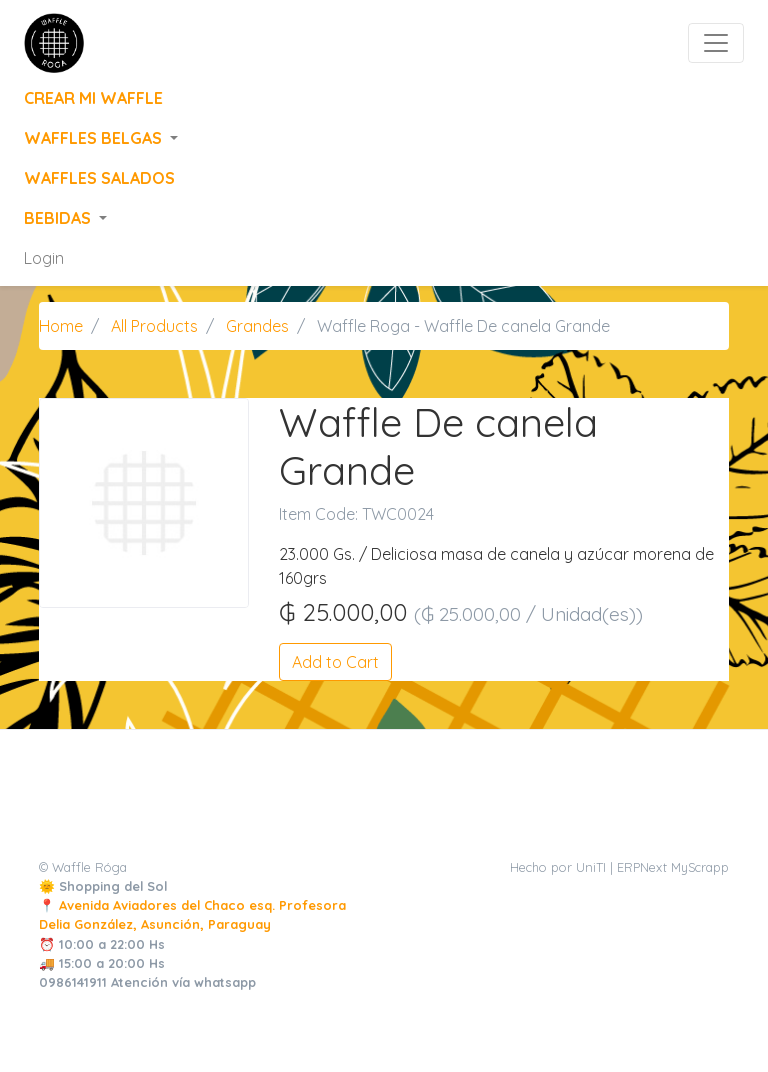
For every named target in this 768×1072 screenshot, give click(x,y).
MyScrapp (700, 867)
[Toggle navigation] (716, 43)
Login (44, 258)
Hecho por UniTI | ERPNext (588, 867)
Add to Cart (335, 662)
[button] (384, 138)
